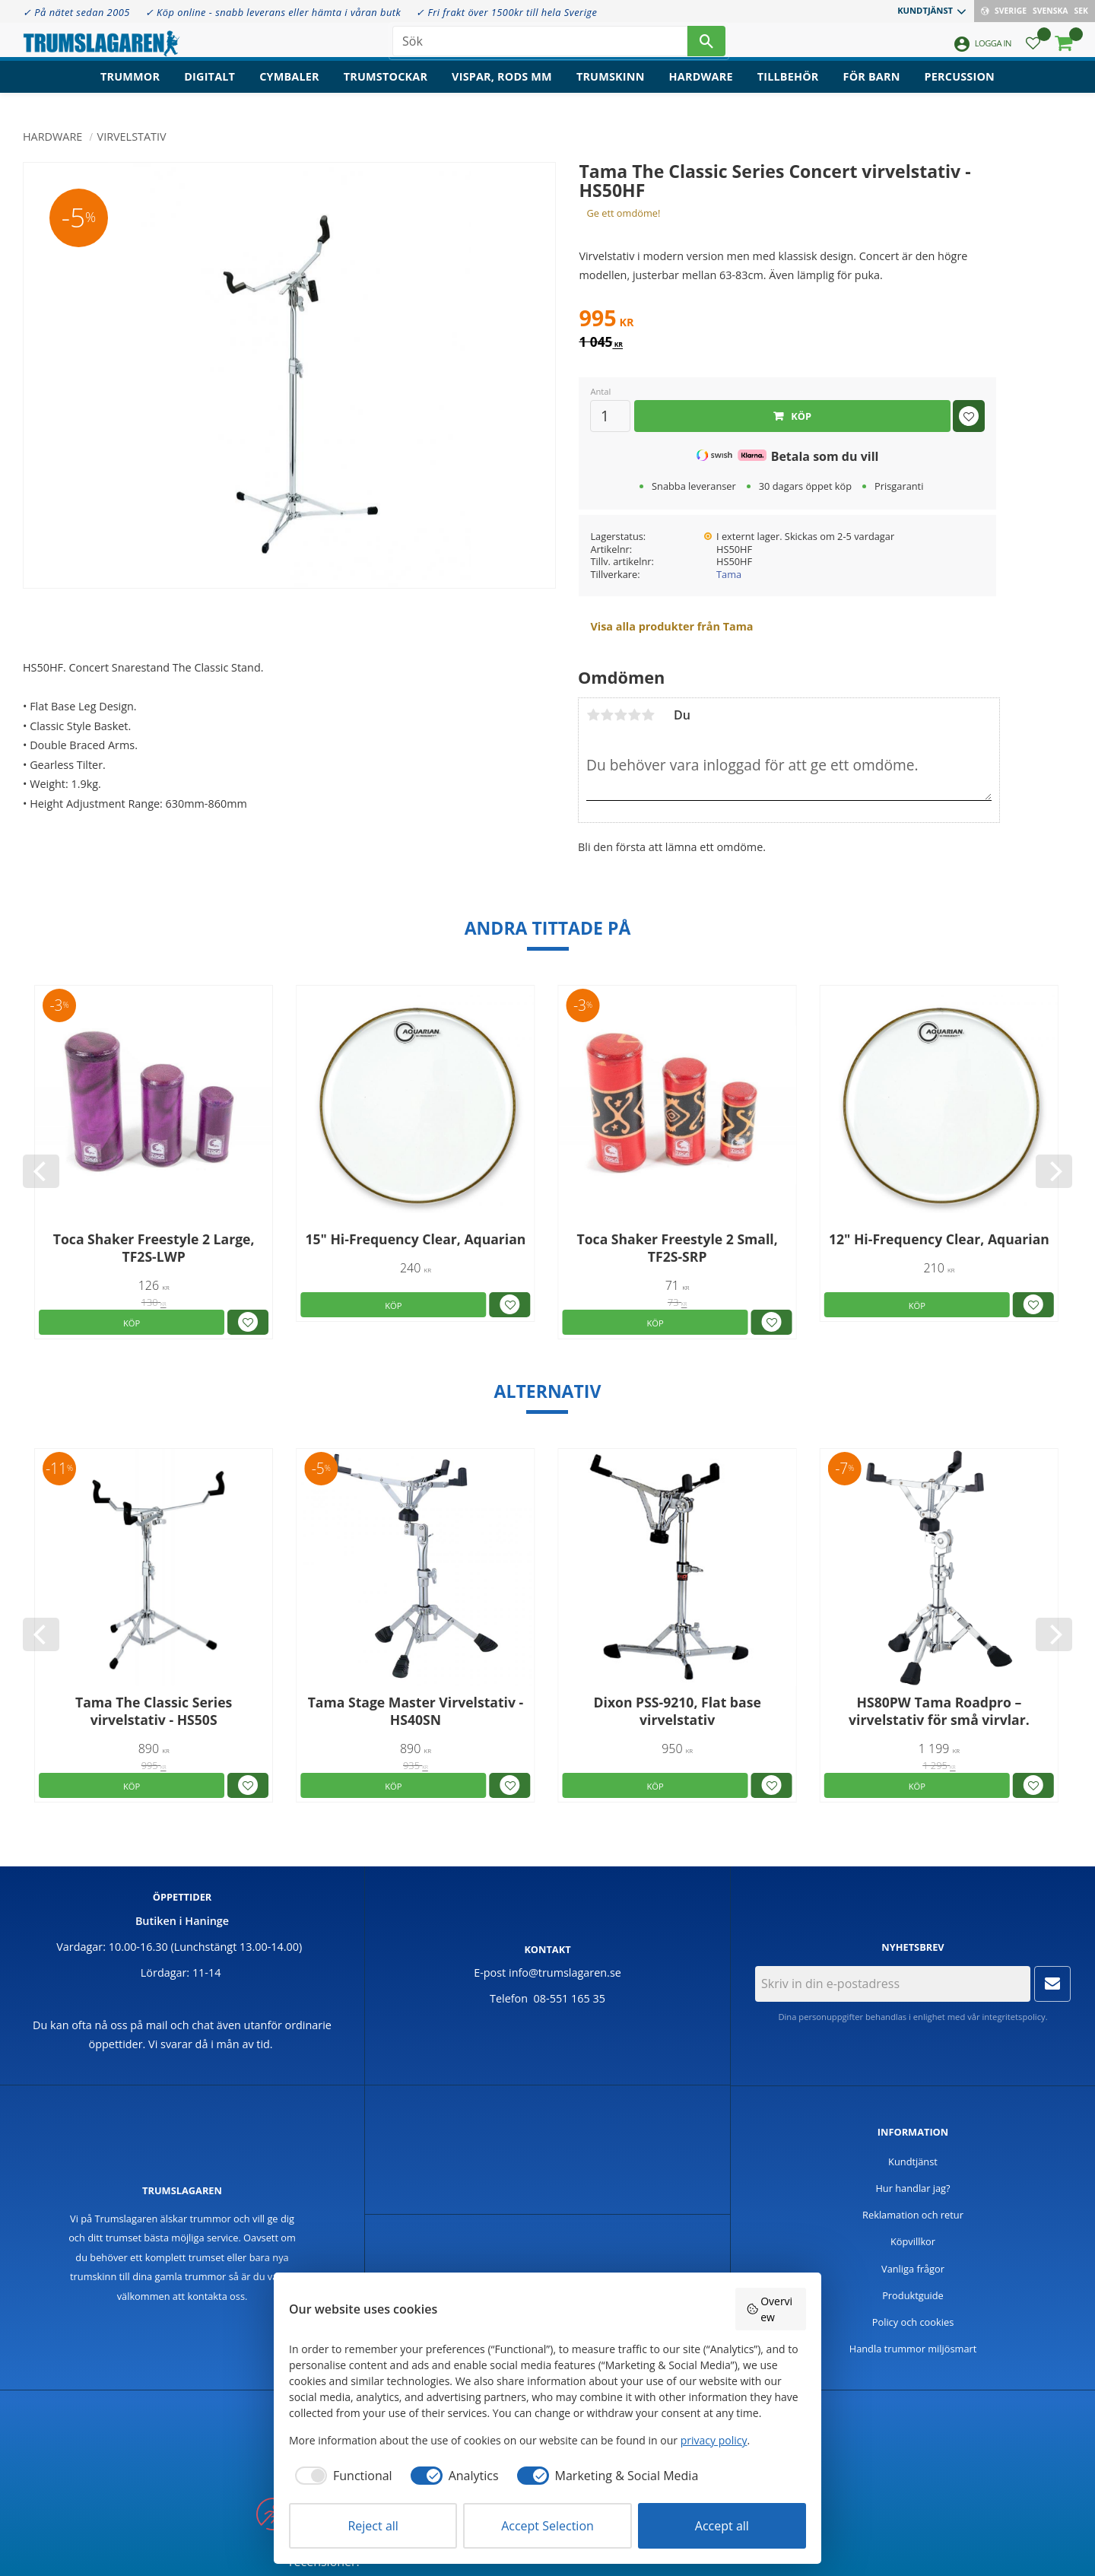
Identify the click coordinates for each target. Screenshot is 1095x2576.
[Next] (1054, 1171)
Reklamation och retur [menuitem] (912, 2215)
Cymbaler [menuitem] (289, 88)
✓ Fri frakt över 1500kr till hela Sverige (506, 12)
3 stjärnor (620, 715)
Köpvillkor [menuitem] (912, 2241)
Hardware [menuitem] (701, 88)
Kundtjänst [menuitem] (925, 10)
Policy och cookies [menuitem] (913, 2322)
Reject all (373, 2525)
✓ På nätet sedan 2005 (76, 12)
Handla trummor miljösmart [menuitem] (913, 2348)
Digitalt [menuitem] (209, 88)
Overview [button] (769, 2309)
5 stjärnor (648, 715)
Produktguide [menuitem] (913, 2295)
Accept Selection (547, 2525)
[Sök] (706, 45)
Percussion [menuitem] (960, 88)
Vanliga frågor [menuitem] (912, 2269)
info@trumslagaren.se (565, 1972)
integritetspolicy (1013, 2016)
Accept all (722, 2525)
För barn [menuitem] (871, 88)
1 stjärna (593, 715)
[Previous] (41, 1171)
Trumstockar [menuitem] (385, 88)
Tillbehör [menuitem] (788, 88)
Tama (728, 574)
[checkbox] (340, 2475)
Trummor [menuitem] (130, 88)
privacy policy (714, 2440)
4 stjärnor (634, 715)
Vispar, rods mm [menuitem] (502, 88)
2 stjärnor (607, 715)
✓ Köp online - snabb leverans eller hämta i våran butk (273, 12)
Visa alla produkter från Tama (671, 626)
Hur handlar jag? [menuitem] (912, 2188)
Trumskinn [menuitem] (610, 88)
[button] (1033, 50)
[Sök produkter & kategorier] (539, 45)
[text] (787, 320)
